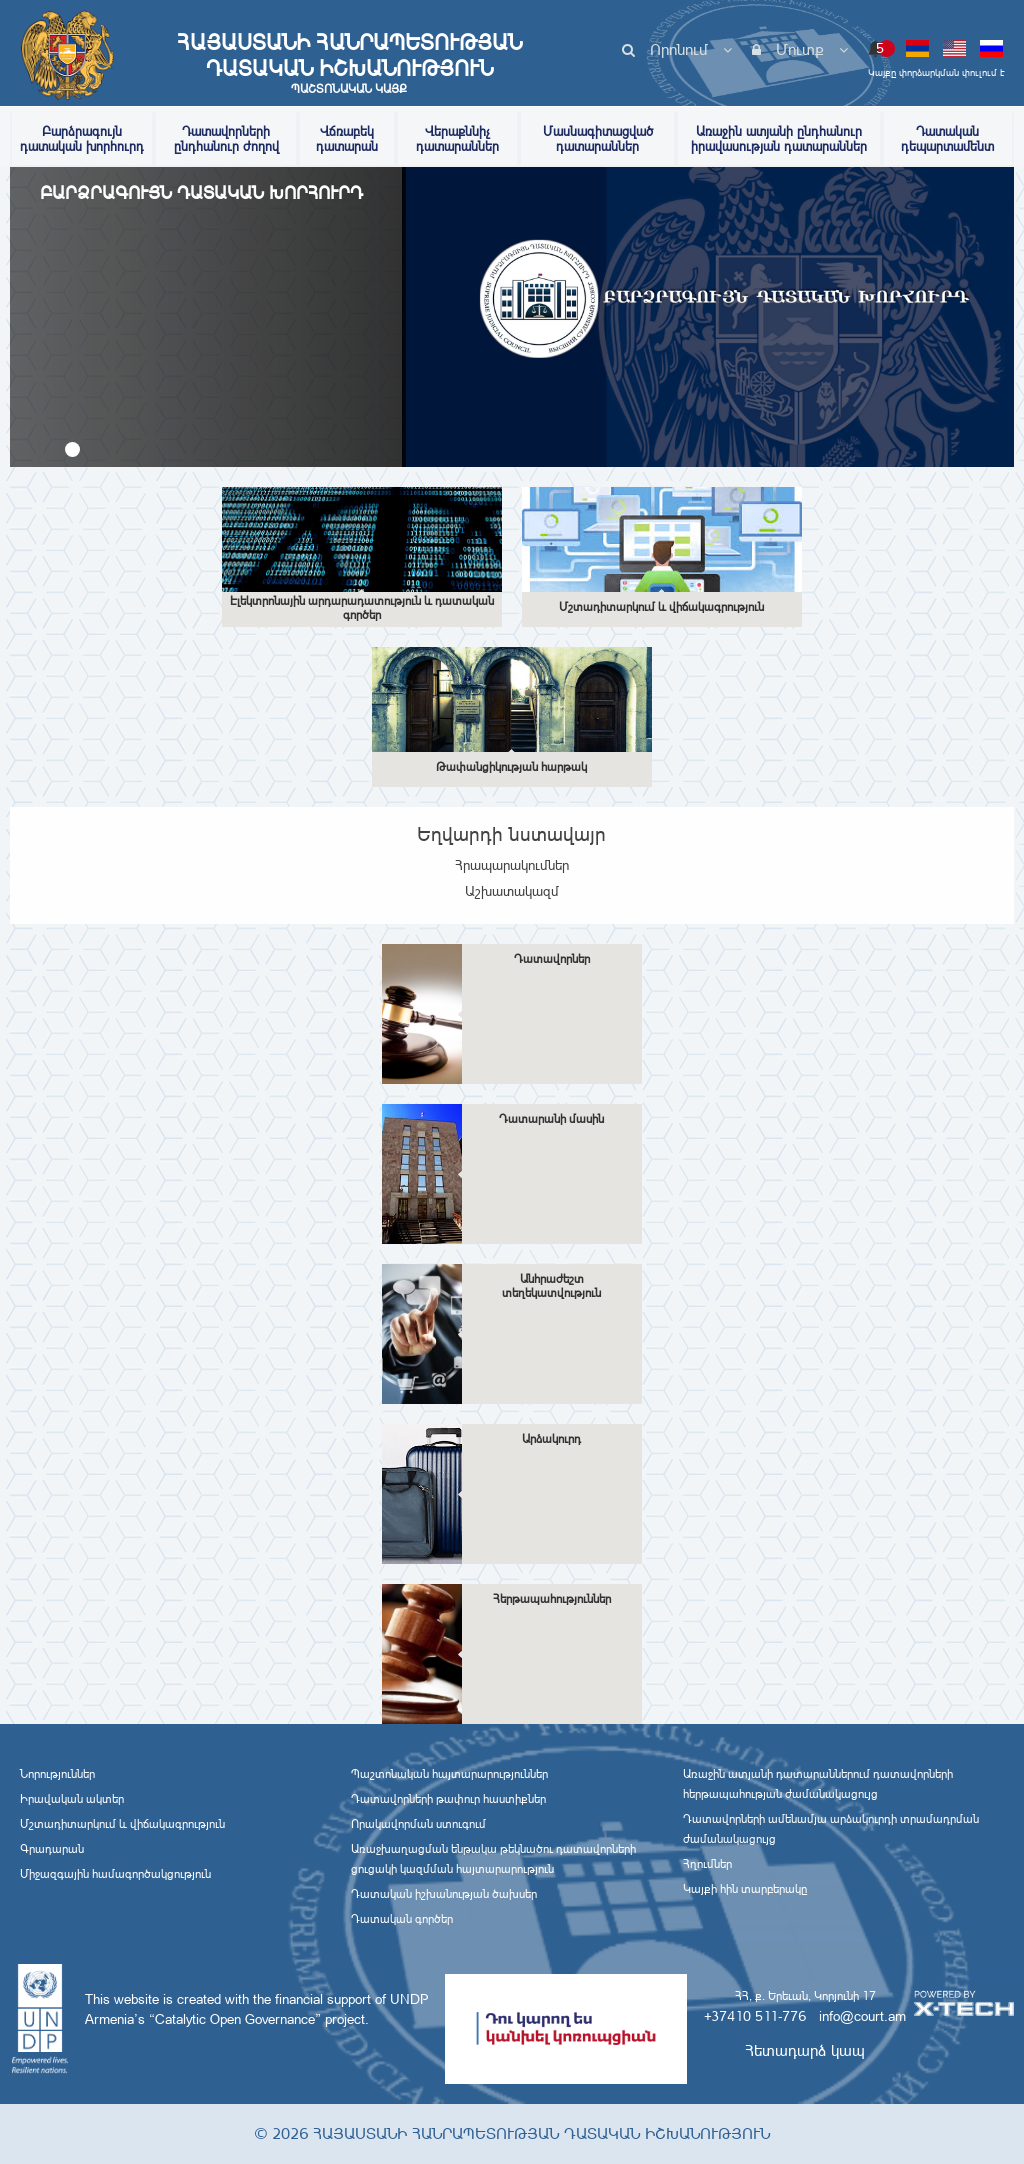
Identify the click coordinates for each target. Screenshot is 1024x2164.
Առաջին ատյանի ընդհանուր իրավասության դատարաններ (779, 139)
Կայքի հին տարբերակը (745, 1889)
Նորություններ (57, 1774)
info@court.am (862, 2016)
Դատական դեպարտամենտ (947, 139)
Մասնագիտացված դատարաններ (598, 139)
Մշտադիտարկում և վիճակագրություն (122, 1824)
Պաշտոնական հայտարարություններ (449, 1774)
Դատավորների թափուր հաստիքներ (448, 1799)
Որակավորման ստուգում (418, 1824)
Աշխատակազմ (512, 891)
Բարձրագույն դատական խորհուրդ (82, 139)
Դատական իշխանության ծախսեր (444, 1894)
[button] (72, 449)
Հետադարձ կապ (805, 2050)
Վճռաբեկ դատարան (347, 139)
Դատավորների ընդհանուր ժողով (226, 139)
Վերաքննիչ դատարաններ (457, 139)
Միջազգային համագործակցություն (115, 1874)
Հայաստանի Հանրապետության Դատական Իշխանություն (349, 63)
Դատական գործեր (402, 1919)
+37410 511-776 (755, 2016)
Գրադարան (52, 1849)
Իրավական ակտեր (72, 1799)
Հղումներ (707, 1864)
